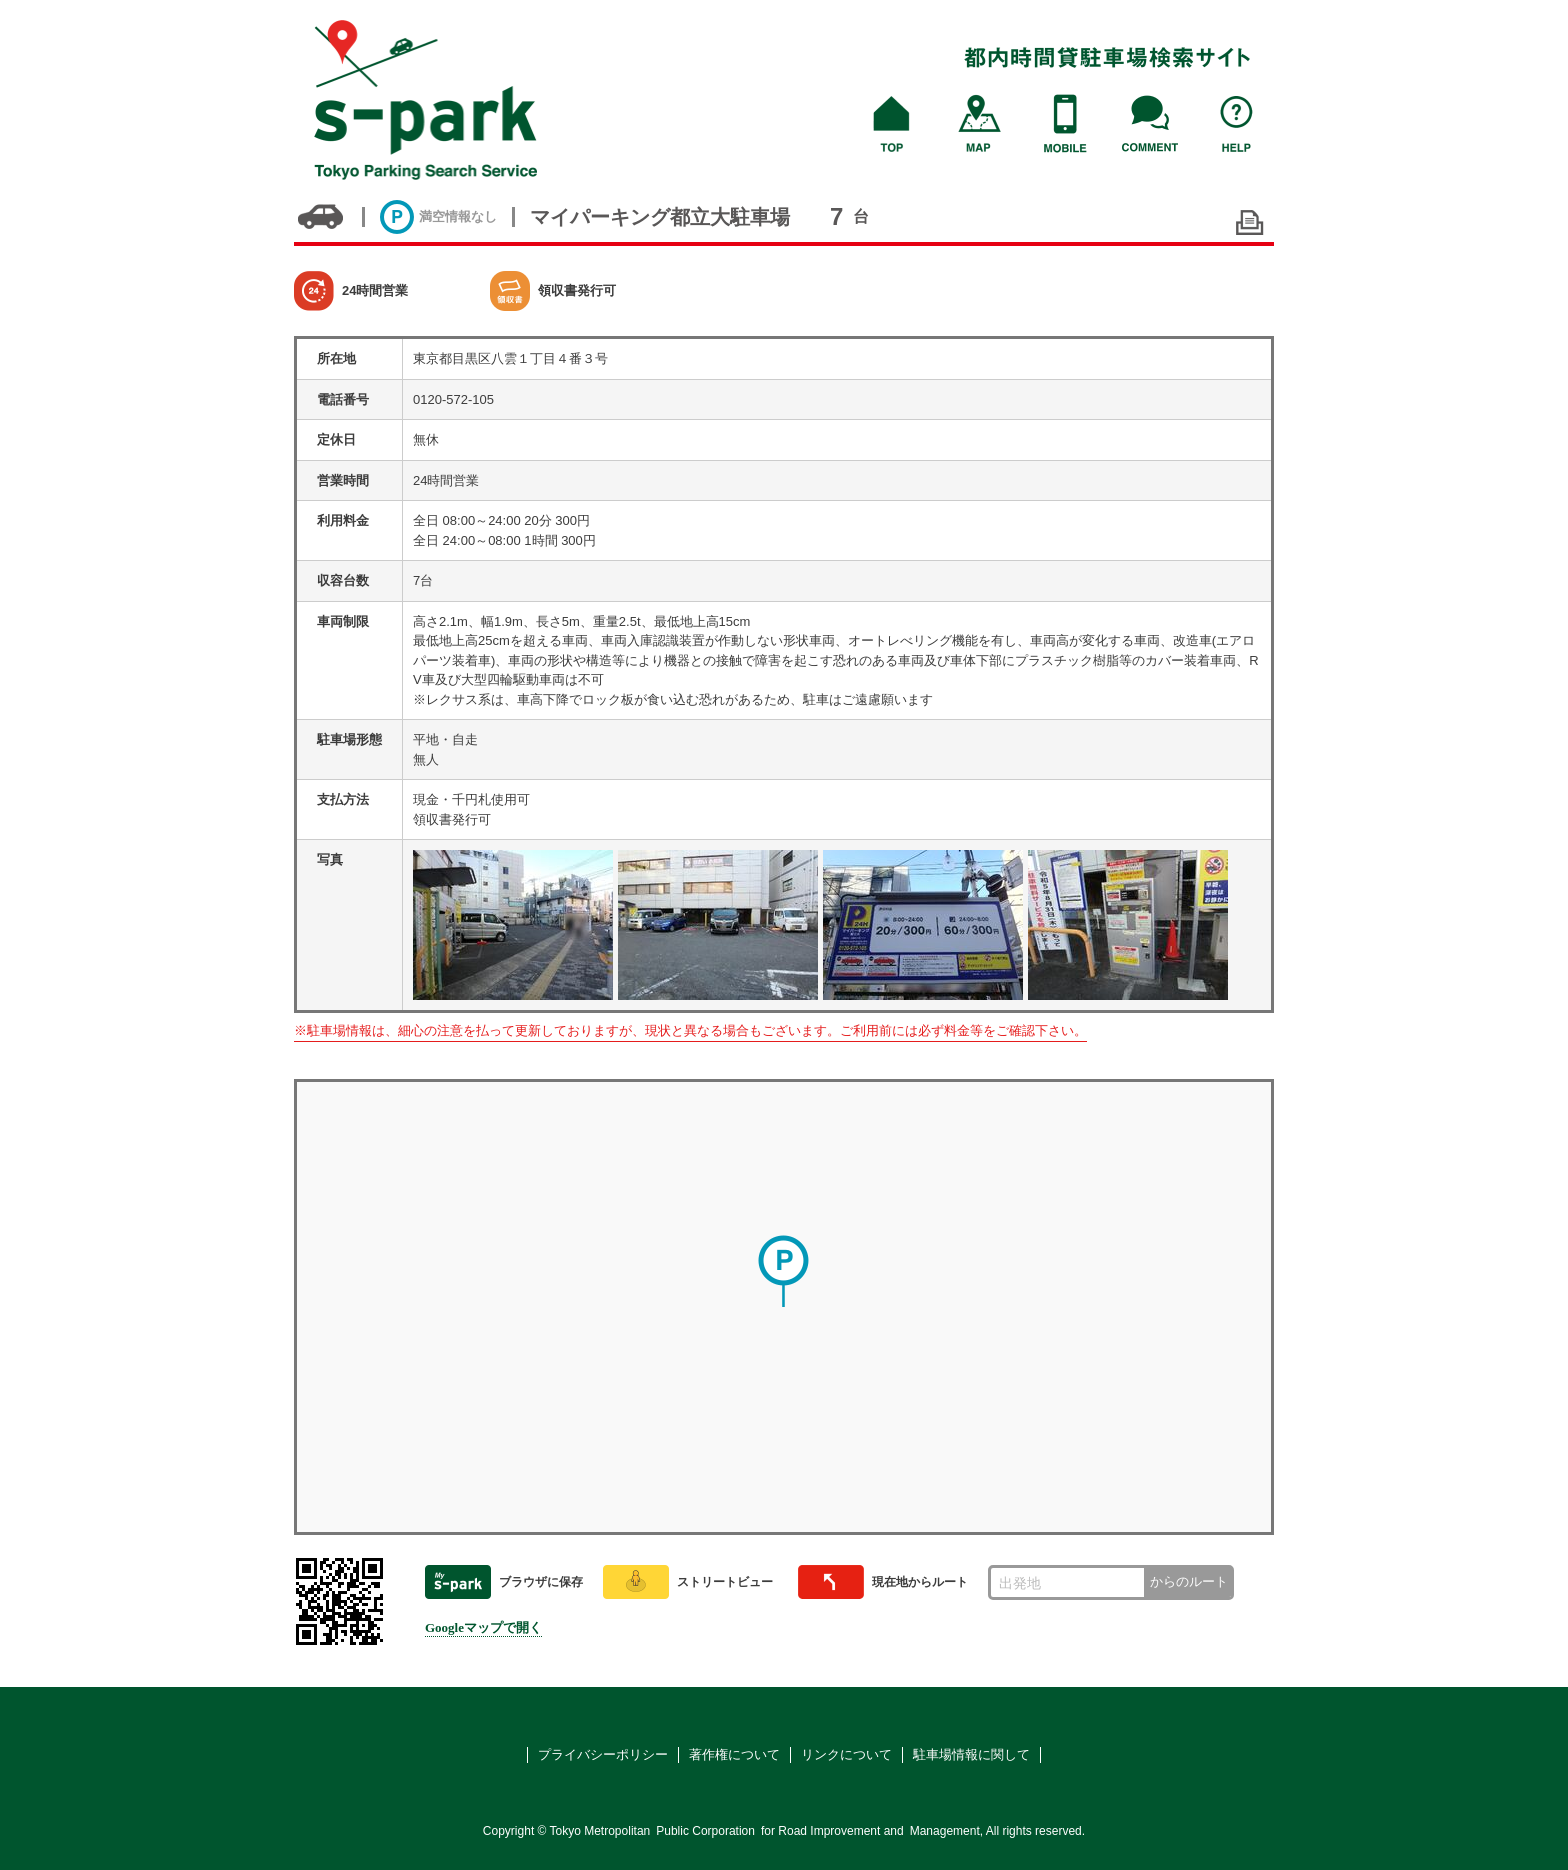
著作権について (734, 1754)
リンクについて (846, 1754)
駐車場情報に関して (971, 1754)
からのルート (1189, 1581)
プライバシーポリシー (603, 1754)
